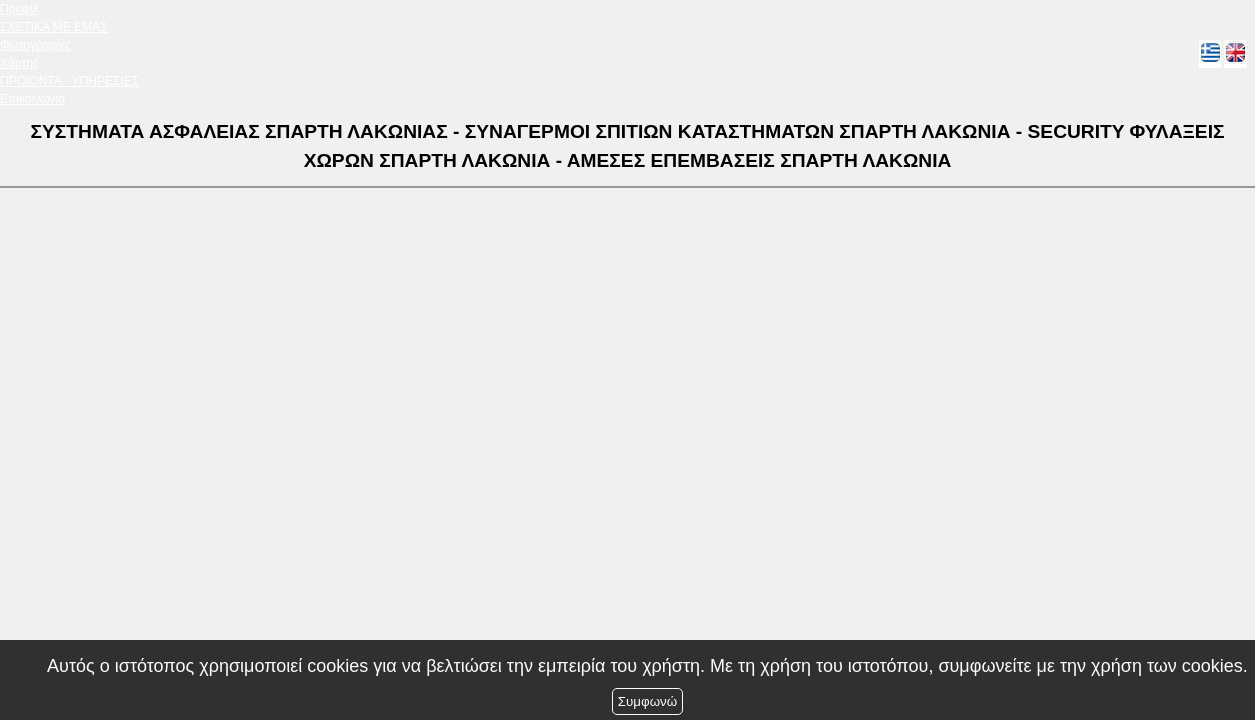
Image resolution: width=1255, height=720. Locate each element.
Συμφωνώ (647, 701)
